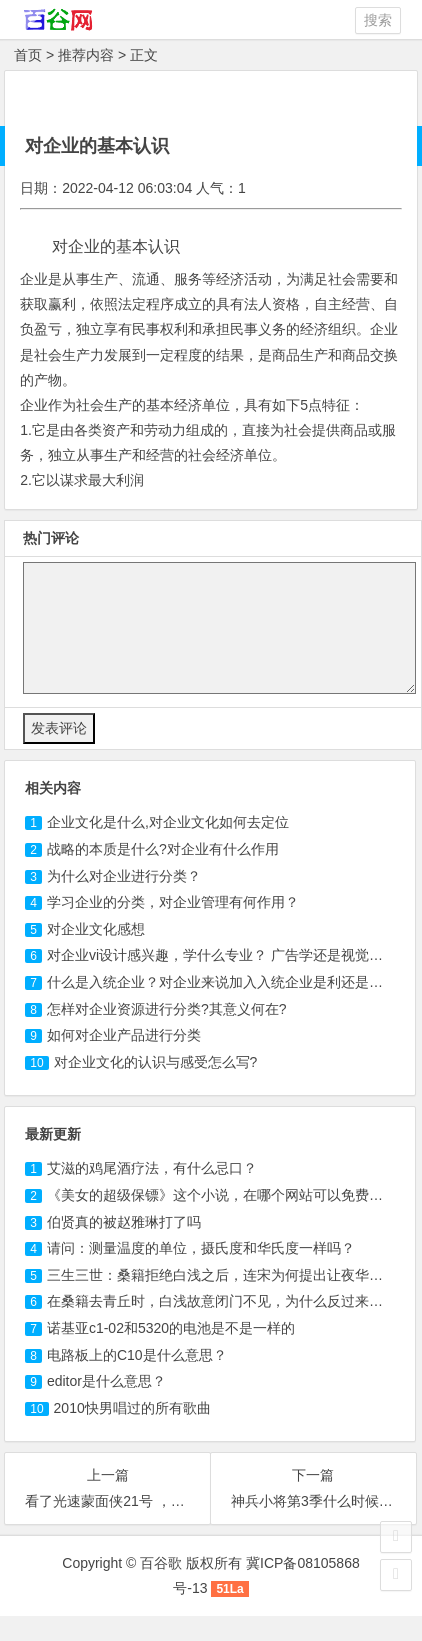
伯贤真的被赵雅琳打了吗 (124, 1222)
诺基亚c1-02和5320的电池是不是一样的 (171, 1328)
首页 (28, 55)
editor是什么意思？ (106, 1381)
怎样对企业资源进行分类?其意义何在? (167, 1009)
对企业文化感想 (96, 929)
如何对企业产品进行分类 (124, 1035)
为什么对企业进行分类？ (124, 876)
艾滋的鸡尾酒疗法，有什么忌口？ (152, 1168)
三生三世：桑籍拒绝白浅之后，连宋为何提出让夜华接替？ (229, 1275)
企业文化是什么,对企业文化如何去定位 (168, 822)
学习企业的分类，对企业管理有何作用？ (173, 902)
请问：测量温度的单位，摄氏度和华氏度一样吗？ (201, 1248)
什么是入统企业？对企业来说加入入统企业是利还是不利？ (229, 982)
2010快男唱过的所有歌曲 (132, 1408)
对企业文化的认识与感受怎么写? (156, 1062)
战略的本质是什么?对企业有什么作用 (163, 849)
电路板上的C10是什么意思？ (137, 1355)
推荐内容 (86, 55)
